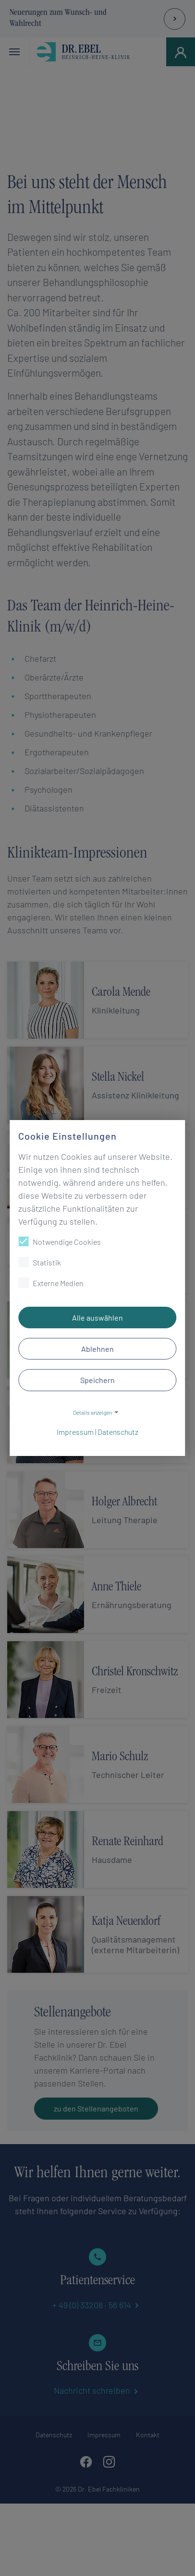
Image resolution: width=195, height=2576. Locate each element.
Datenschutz (118, 1431)
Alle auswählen (97, 1317)
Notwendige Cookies (59, 1241)
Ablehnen (97, 1348)
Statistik (39, 1262)
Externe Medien (51, 1282)
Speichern (97, 1379)
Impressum (75, 1431)
